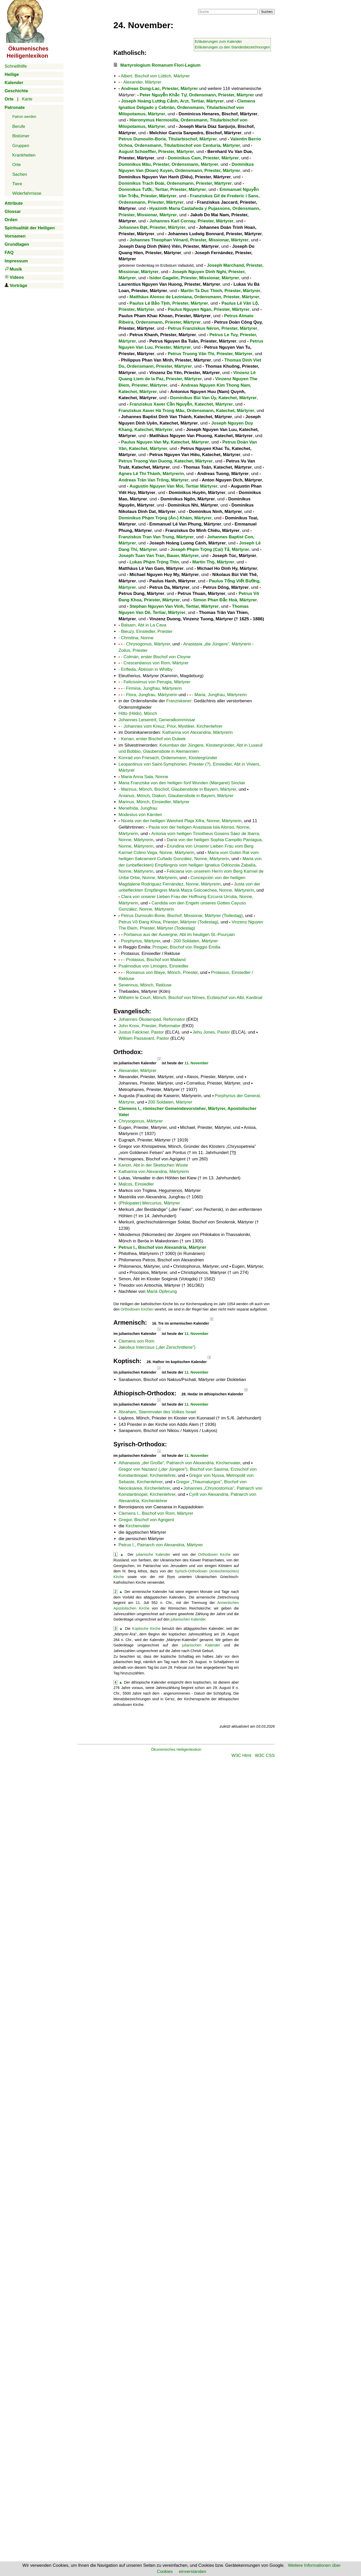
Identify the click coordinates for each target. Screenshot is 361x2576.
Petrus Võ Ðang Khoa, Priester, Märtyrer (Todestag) (168, 922)
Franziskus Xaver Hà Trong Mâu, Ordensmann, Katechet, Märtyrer (186, 410)
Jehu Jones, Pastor (211, 1032)
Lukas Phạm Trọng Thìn (154, 562)
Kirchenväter (137, 1525)
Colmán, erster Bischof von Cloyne (156, 656)
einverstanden (192, 2571)
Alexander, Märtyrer (142, 82)
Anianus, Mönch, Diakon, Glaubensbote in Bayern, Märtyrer (176, 795)
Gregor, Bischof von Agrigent (146, 1519)
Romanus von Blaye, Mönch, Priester (162, 972)
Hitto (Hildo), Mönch (138, 713)
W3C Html (241, 1755)
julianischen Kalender (188, 1619)
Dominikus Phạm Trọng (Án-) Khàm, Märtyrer (165, 518)
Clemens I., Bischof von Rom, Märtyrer (156, 1513)
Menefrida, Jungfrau (138, 808)
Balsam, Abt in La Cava (143, 625)
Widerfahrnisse (26, 193)
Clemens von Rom (136, 1341)
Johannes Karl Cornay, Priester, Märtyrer (191, 221)
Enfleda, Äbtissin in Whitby (147, 669)
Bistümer (20, 135)
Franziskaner (178, 700)
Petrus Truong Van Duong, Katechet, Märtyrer (166, 461)
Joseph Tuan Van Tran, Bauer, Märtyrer (159, 555)
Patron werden (24, 117)
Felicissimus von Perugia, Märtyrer (156, 681)
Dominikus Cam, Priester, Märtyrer (203, 158)
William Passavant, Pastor (144, 1038)
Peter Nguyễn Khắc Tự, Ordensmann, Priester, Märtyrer (197, 94)
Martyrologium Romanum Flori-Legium (160, 65)
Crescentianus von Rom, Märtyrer (155, 663)
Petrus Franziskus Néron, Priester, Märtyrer (212, 328)
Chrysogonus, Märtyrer (148, 644)
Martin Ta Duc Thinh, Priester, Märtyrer (220, 290)
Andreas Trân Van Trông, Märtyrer (153, 480)
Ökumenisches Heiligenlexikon (176, 1749)
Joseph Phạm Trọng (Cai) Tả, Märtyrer (209, 549)
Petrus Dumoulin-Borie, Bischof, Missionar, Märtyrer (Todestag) (182, 915)
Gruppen (20, 145)
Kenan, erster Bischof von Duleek (153, 738)
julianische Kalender (153, 1554)
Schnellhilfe (16, 66)
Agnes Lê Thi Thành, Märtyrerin (151, 473)
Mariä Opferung (162, 1291)
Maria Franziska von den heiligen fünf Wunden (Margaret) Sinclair (182, 782)
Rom (171, 1577)
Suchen (267, 12)
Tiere (17, 183)
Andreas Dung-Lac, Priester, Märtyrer (159, 88)
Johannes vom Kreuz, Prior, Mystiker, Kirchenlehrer (172, 726)
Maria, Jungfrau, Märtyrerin (221, 694)
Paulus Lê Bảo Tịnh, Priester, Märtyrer (169, 303)
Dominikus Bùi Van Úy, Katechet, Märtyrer (213, 397)
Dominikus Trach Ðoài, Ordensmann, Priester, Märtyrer (175, 183)
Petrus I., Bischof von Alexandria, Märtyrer (162, 1247)
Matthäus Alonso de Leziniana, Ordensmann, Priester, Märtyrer (194, 296)
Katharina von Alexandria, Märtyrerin (197, 732)
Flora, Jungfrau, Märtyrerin (151, 694)
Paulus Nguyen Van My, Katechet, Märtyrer (165, 442)
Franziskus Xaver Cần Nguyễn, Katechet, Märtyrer (181, 404)
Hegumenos (170, 1190)
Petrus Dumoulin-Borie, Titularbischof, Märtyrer (168, 139)
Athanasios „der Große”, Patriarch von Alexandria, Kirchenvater (179, 1462)
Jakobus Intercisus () (157, 1347)
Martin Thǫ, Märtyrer (213, 562)
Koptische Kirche (146, 1628)
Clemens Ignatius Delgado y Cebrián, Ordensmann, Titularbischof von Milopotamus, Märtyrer (187, 107)
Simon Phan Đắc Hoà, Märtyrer (225, 599)
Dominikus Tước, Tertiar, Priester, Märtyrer (162, 189)
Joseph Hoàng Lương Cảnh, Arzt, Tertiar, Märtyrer (172, 101)
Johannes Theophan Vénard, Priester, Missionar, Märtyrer (189, 240)
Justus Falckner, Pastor (141, 1032)
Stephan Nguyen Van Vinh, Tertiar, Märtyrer (174, 606)
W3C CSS (265, 1755)
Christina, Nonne (137, 637)
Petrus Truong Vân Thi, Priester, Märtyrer (210, 353)
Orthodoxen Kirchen (137, 1309)
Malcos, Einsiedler (136, 1184)
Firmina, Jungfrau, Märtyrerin (154, 688)
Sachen (19, 174)
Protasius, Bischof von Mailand (155, 959)
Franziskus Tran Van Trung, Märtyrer (156, 536)
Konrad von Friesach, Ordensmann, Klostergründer (168, 757)
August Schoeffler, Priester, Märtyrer (156, 151)
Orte (16, 164)
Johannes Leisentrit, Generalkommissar (157, 719)
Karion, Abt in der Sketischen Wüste (153, 1165)
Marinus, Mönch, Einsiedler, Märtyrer (154, 801)
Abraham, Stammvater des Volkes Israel (157, 1411)
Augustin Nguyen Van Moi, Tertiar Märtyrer (174, 486)
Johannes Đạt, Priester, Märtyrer (152, 227)
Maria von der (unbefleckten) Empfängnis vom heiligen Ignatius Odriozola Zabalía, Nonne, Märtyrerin (190, 865)
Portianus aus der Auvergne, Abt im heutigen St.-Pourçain (179, 934)
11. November (197, 1063)
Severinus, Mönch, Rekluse (145, 985)
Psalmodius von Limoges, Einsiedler (153, 966)
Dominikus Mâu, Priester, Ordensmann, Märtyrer (168, 164)
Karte (27, 99)
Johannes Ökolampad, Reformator (152, 1019)
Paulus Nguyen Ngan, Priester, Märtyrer (208, 309)
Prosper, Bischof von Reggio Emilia (186, 947)
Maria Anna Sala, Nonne (144, 776)
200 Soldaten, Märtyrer (196, 941)
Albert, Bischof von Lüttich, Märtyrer (155, 76)
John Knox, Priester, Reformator (149, 1025)
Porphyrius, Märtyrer (140, 941)
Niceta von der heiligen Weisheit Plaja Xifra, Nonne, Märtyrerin (181, 820)
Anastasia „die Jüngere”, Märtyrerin (217, 644)
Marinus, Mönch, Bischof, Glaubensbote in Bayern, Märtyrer (178, 789)
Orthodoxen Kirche (214, 1554)
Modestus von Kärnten (140, 814)
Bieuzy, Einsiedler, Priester (147, 631)
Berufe (18, 126)
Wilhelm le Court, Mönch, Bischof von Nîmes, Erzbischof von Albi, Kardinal (190, 997)
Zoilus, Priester (133, 650)
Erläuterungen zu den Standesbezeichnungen (232, 47)
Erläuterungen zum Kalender (218, 41)
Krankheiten (24, 155)
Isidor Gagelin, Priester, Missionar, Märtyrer (194, 277)
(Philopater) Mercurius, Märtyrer (149, 1203)
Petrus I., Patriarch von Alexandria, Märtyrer (161, 1544)
